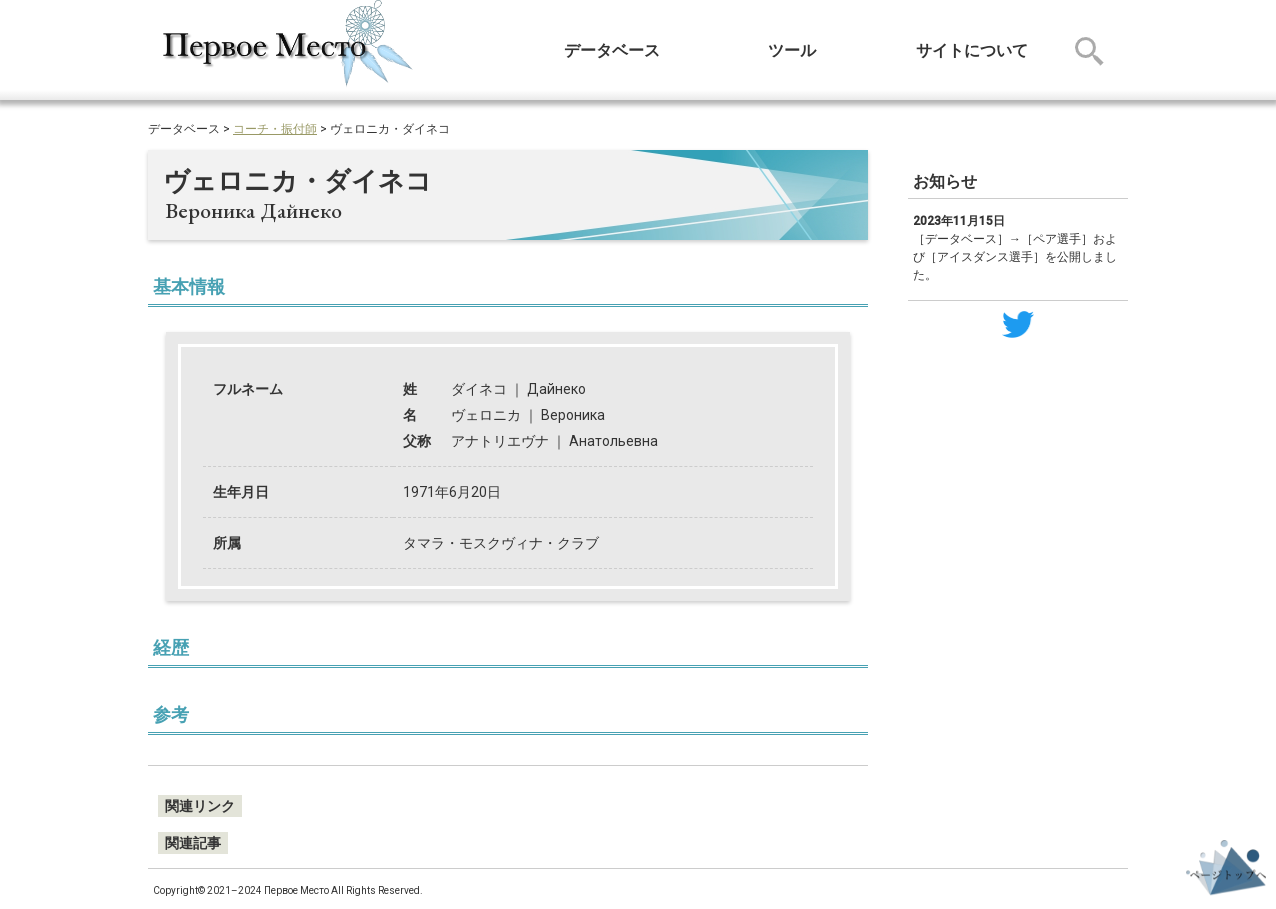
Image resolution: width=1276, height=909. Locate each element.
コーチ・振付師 (275, 129)
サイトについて (972, 50)
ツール (792, 50)
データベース (612, 50)
